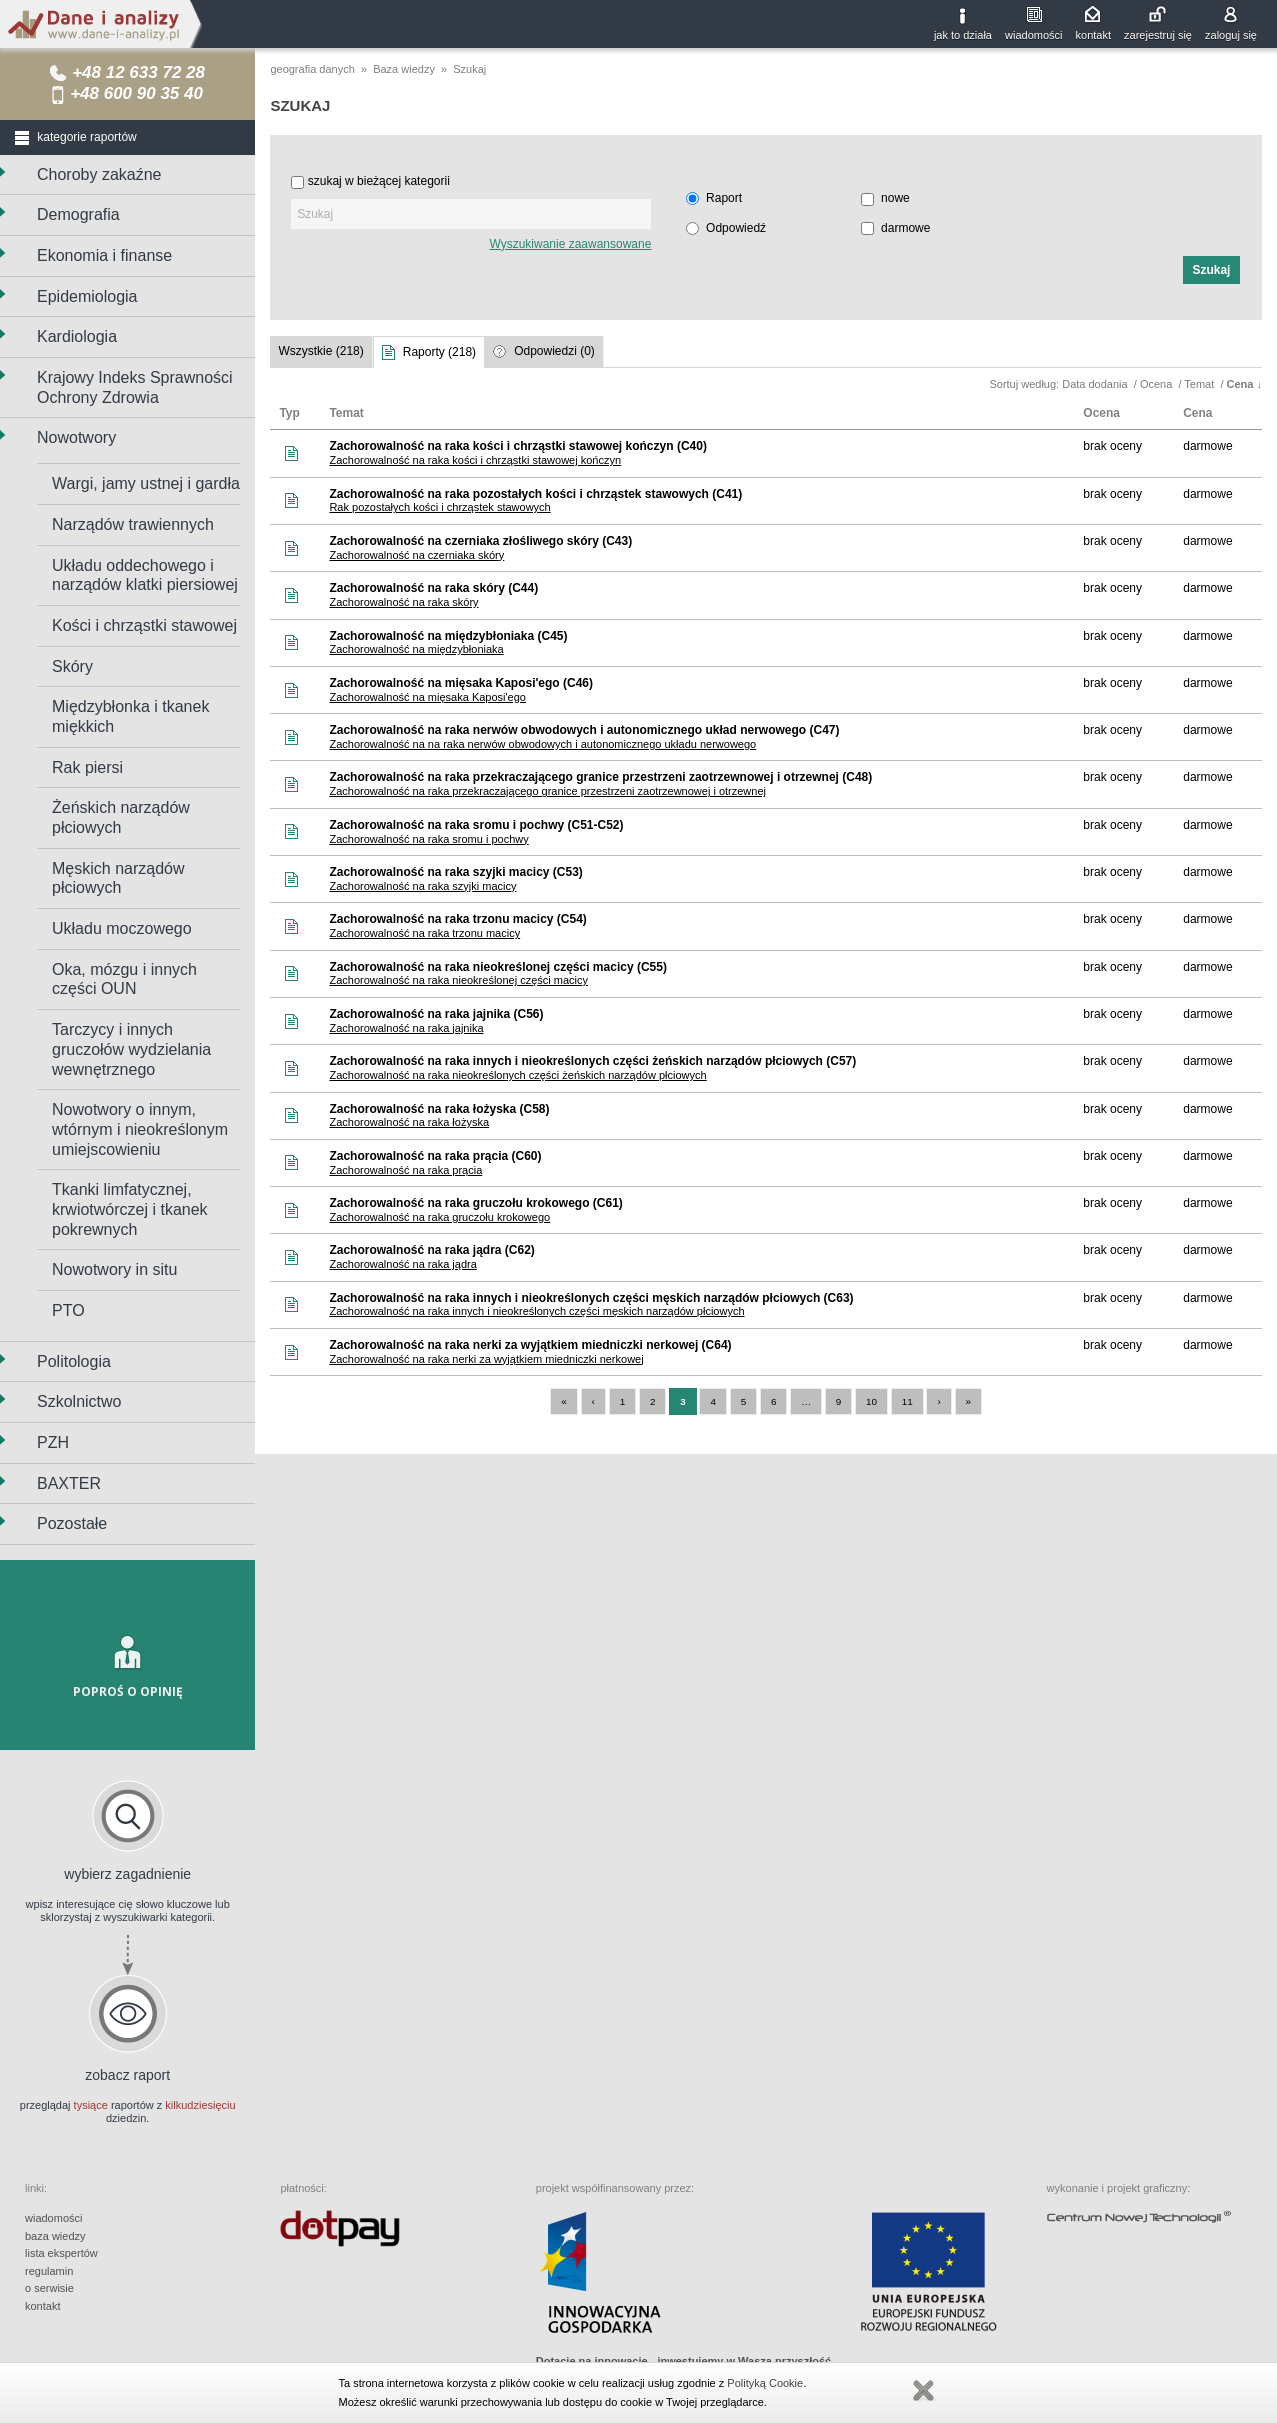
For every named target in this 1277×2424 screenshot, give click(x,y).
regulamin (49, 2271)
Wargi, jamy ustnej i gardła (146, 483)
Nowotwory (76, 437)
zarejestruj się (1158, 35)
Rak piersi (87, 767)
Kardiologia (77, 336)
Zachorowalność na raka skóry (403, 602)
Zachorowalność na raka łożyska (409, 1122)
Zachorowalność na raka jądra (402, 1264)
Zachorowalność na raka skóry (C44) (433, 588)
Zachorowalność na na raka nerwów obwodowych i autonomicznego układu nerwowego (542, 744)
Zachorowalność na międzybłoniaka (416, 649)
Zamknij (923, 2391)
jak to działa (963, 35)
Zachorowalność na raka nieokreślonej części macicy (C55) (497, 967)
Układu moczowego (122, 928)
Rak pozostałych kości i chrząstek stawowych (439, 507)
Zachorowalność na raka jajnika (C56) (436, 1014)
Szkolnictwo (79, 1401)
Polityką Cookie (765, 2383)
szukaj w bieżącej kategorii (379, 181)
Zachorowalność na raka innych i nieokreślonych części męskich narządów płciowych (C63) (591, 1298)
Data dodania (1096, 384)
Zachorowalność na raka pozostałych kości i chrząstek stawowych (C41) (535, 494)
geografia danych (312, 69)
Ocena (1157, 384)
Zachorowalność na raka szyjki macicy (422, 886)
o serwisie (49, 2288)
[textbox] (471, 214)
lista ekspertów (61, 2253)
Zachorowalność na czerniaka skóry (416, 555)
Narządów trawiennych (133, 524)
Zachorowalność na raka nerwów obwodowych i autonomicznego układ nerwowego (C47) (584, 730)
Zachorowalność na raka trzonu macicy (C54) (457, 919)
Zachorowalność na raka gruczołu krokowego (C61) (475, 1203)
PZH (53, 1442)
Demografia (78, 214)
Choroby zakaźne (99, 174)
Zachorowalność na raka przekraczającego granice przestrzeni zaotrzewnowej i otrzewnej (547, 791)
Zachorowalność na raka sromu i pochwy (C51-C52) (476, 825)
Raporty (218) (439, 352)
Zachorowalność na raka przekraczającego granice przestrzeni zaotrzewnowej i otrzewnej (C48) (600, 777)
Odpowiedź (736, 228)
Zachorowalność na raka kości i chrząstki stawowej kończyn (475, 460)
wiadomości (1033, 35)
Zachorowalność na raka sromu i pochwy (428, 839)
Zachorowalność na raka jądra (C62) (431, 1250)
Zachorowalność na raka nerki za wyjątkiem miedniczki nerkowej (486, 1359)
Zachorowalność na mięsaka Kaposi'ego (427, 697)
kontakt (1093, 35)
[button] (1211, 270)
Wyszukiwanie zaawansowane (570, 244)
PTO (68, 1310)
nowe (895, 198)
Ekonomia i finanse (104, 255)
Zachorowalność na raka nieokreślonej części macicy (458, 980)
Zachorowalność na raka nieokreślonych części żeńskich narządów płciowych (517, 1075)
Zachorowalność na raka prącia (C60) (435, 1156)
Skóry (72, 666)
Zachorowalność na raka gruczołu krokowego (439, 1217)
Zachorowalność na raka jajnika (406, 1028)
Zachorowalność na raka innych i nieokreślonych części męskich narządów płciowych (536, 1311)
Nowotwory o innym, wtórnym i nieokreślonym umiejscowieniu (140, 1129)
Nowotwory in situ (114, 1269)
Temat (1200, 384)
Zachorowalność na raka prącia (405, 1170)
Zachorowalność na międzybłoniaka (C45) (448, 636)
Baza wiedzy (404, 69)
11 (907, 1401)
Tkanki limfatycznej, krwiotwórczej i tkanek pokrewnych (130, 1209)
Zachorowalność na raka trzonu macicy (424, 933)
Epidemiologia (87, 296)
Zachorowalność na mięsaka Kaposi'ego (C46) (461, 683)
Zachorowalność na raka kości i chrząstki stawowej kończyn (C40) (517, 446)
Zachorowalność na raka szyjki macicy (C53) (455, 872)
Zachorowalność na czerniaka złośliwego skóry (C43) (480, 541)
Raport (724, 198)
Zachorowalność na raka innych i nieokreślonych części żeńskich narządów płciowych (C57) (592, 1061)
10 (871, 1401)
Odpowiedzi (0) (554, 351)
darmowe (905, 228)
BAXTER (69, 1483)
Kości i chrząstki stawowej (144, 625)
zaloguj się (1231, 35)
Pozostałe (72, 1523)
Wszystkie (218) (320, 351)
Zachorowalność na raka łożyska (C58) (439, 1109)
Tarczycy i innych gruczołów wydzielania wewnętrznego (131, 1049)
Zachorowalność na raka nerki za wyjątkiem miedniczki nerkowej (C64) (530, 1345)
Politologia (74, 1361)
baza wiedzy (55, 2236)
